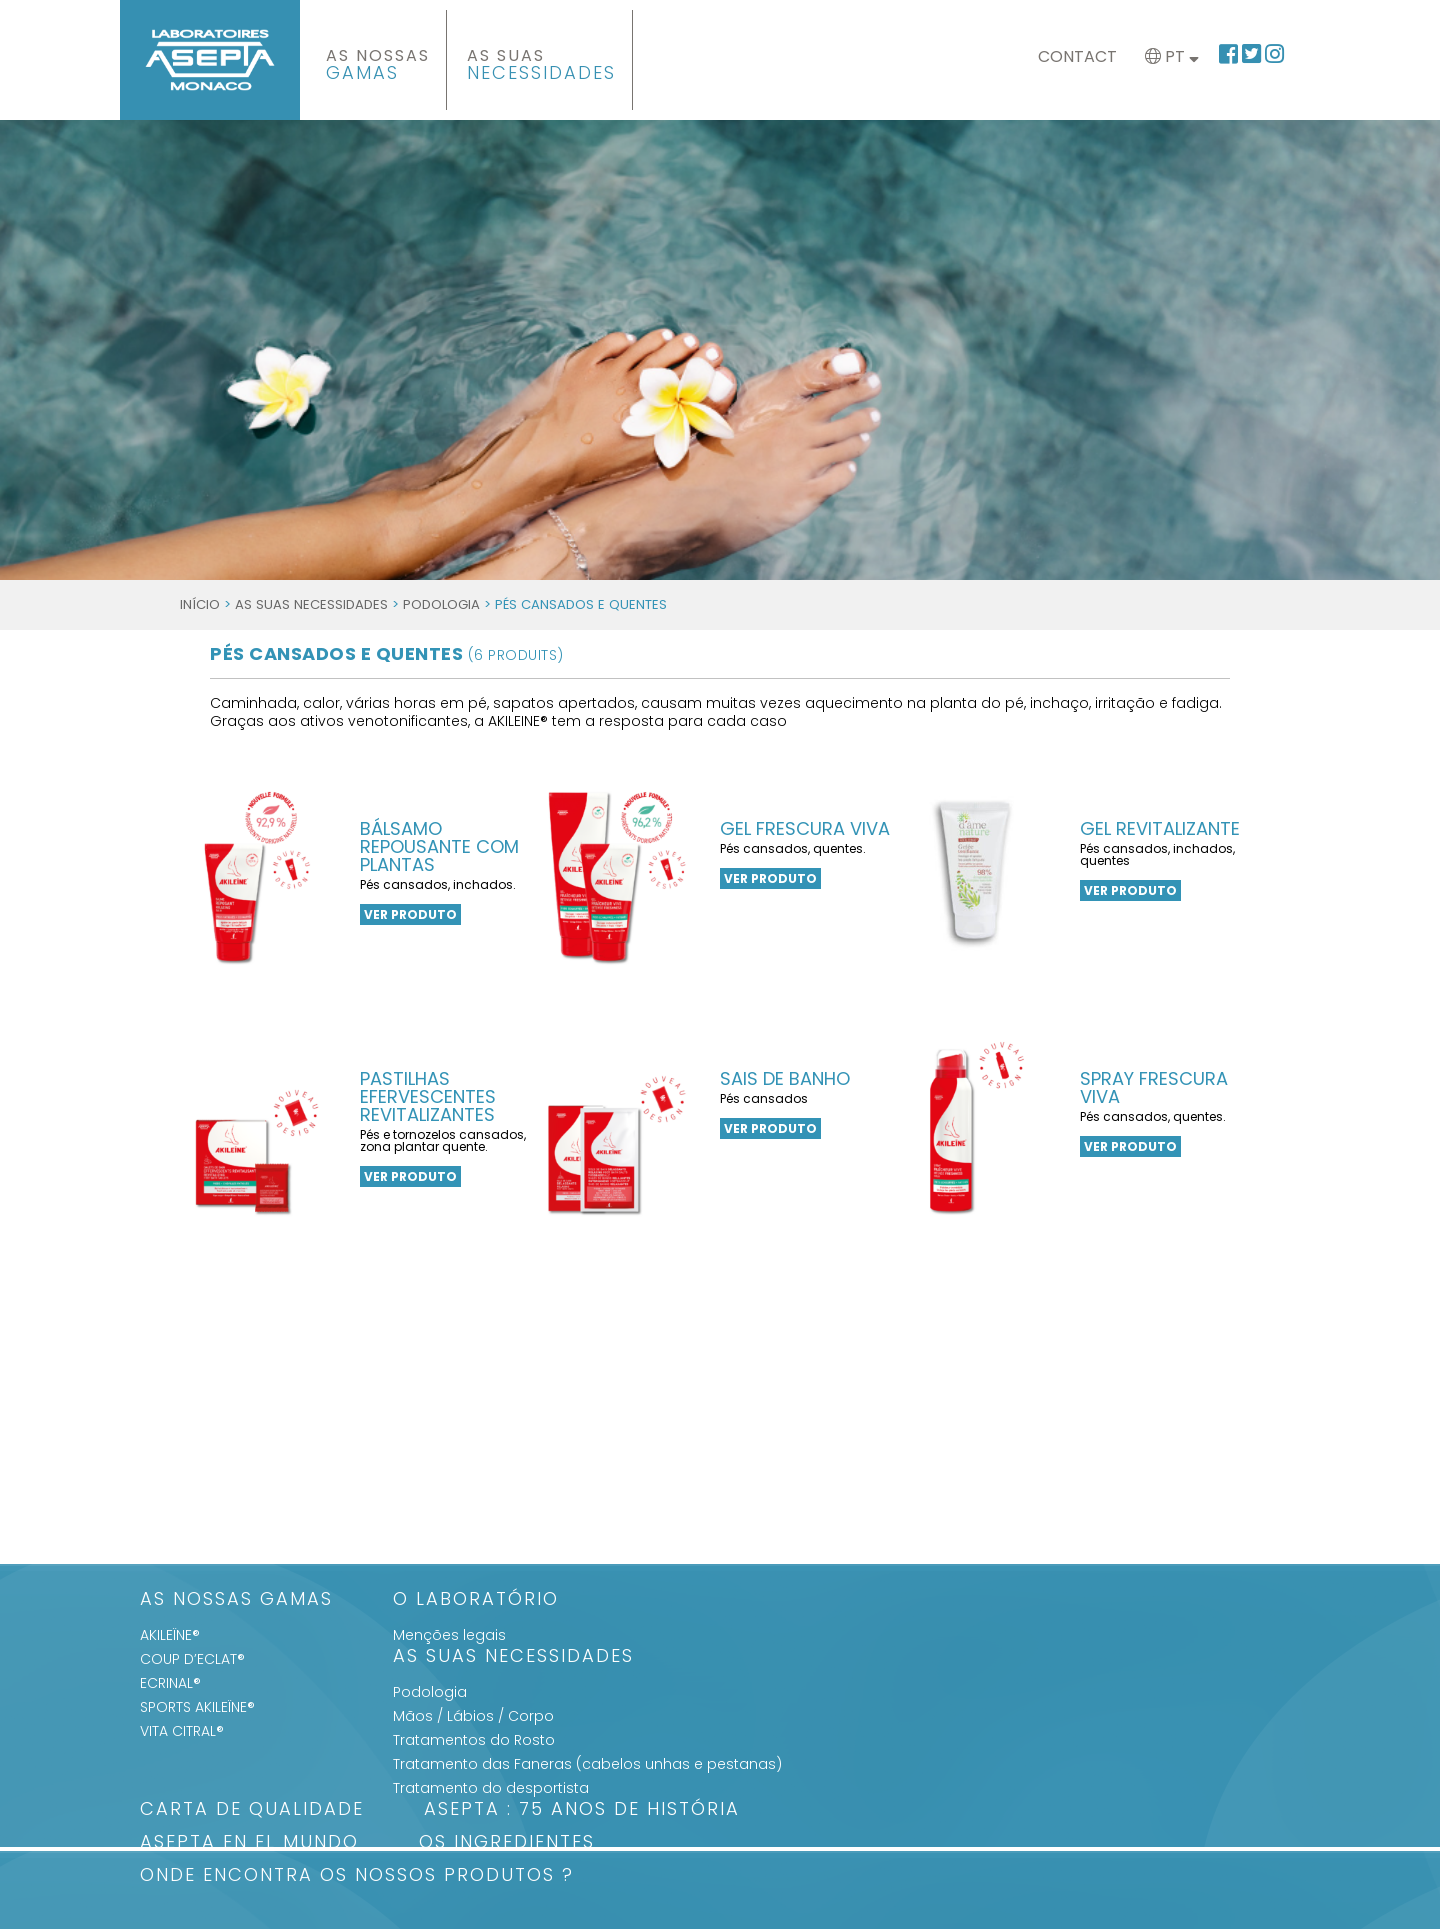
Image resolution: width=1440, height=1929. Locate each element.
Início (200, 604)
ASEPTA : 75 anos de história (582, 1810)
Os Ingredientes (507, 1843)
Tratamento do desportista (491, 1788)
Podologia (441, 604)
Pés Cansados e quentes (387, 653)
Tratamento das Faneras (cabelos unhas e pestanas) (587, 1764)
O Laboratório (476, 1600)
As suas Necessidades (311, 604)
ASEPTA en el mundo (249, 1843)
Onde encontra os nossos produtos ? (357, 1876)
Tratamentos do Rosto (474, 1740)
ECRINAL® (170, 1683)
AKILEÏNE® (170, 1635)
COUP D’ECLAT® (192, 1659)
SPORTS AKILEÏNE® (197, 1707)
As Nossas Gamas (236, 1600)
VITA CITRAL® (182, 1731)
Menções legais (449, 1635)
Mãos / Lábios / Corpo (473, 1716)
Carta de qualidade (252, 1810)
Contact (1077, 56)
